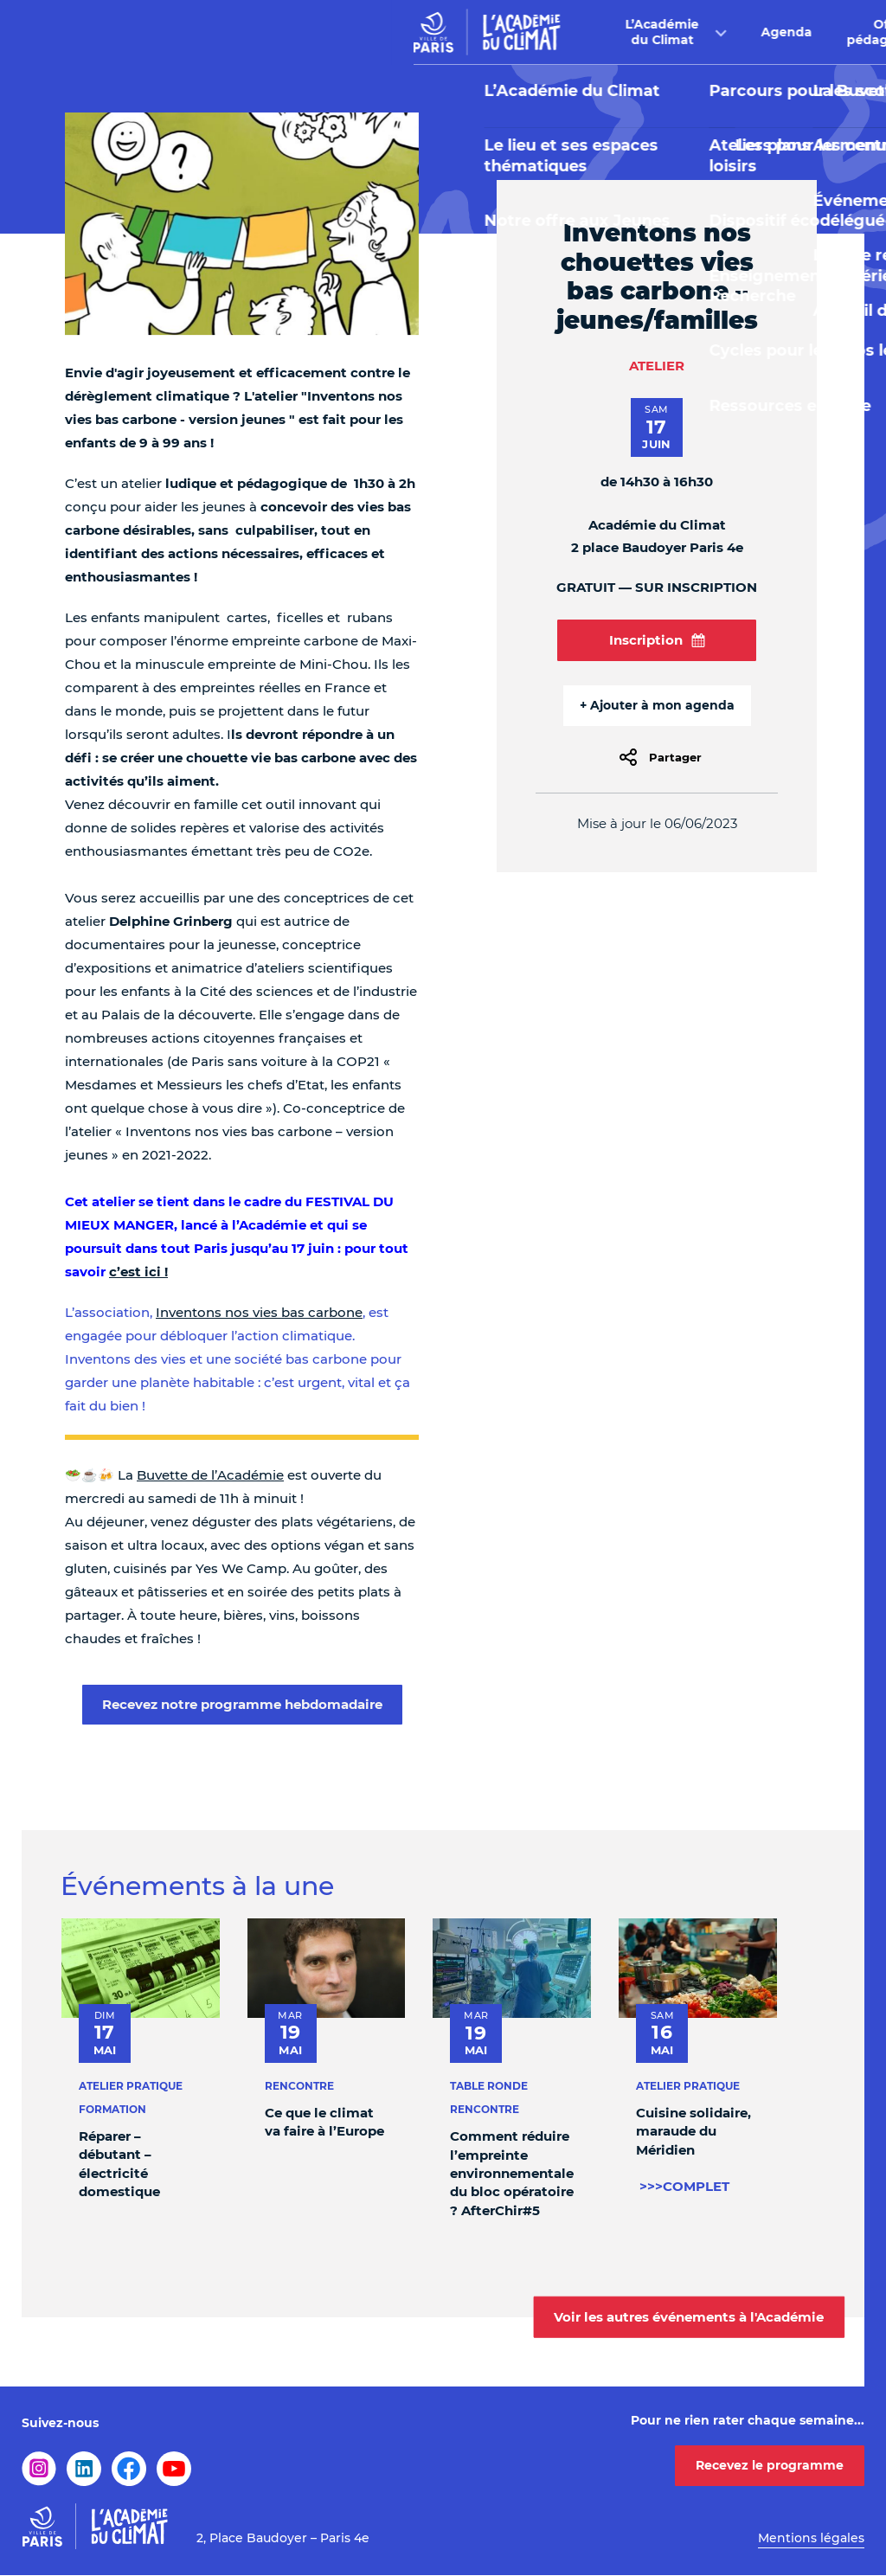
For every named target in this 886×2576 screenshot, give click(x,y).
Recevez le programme (770, 2465)
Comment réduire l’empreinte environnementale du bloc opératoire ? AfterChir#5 (512, 2173)
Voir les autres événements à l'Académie (689, 2316)
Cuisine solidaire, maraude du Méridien (693, 2131)
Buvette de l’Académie (210, 1475)
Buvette (619, 32)
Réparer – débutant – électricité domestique (119, 2164)
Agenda (395, 32)
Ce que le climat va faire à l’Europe (324, 2121)
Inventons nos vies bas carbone (259, 1312)
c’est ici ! (138, 1271)
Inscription (657, 640)
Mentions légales (811, 2538)
